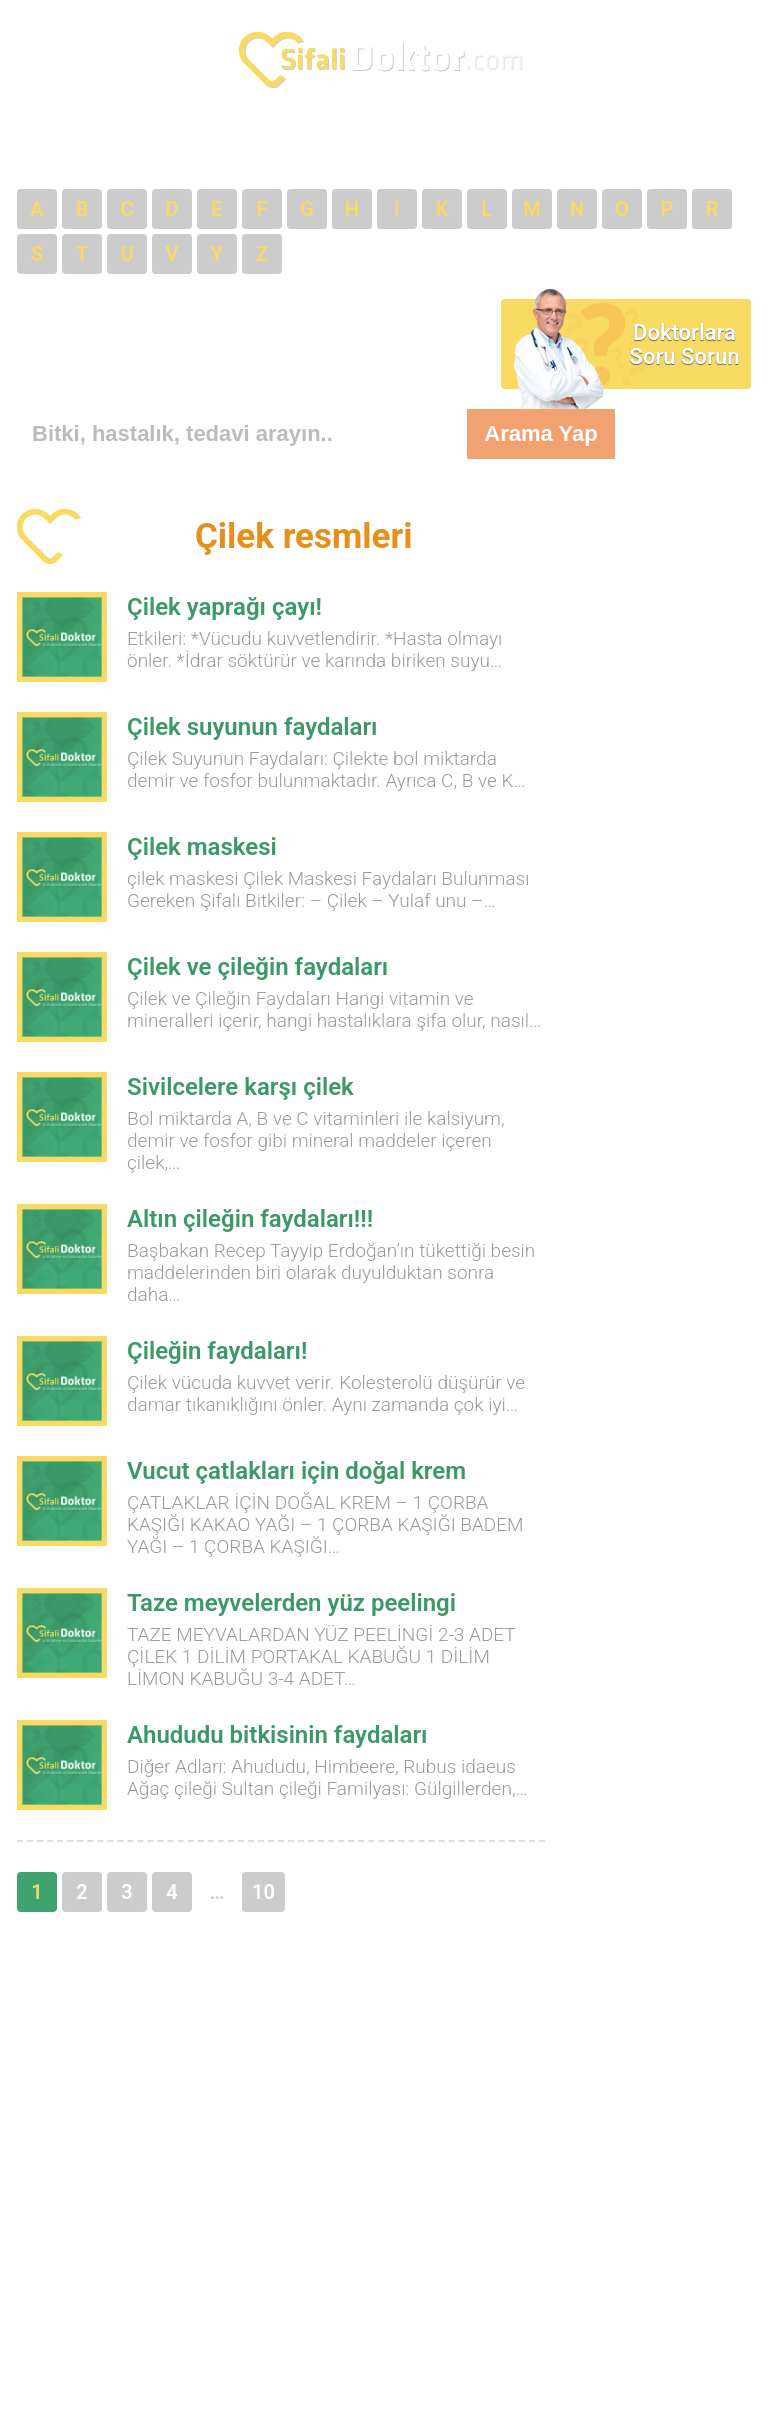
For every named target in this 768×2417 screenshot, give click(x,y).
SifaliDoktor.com (384, 60)
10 (263, 1892)
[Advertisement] (177, 339)
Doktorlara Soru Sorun (685, 344)
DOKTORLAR (150, 146)
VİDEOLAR (626, 146)
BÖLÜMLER (404, 146)
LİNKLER (516, 146)
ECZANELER (279, 146)
